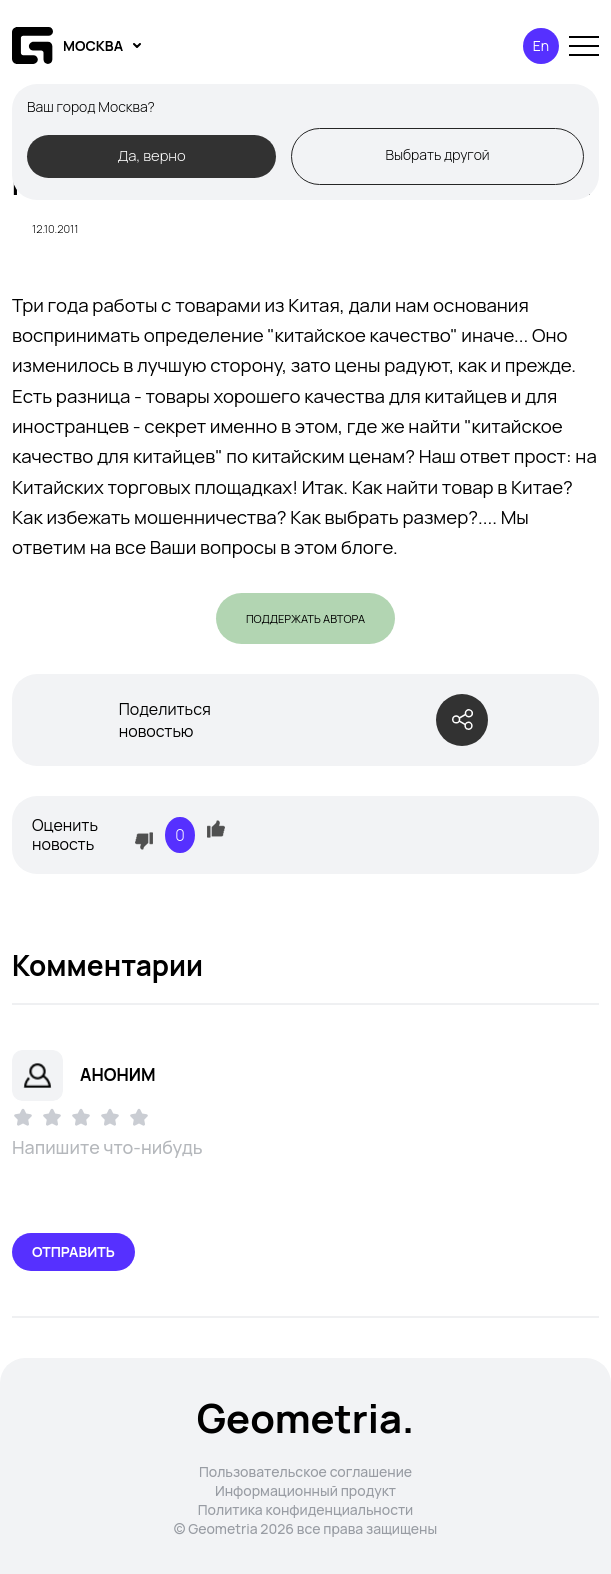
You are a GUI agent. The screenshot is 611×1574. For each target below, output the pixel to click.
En (541, 45)
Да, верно (151, 155)
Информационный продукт (305, 1490)
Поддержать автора (305, 618)
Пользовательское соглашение (305, 1471)
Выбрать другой (437, 154)
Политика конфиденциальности (306, 1509)
